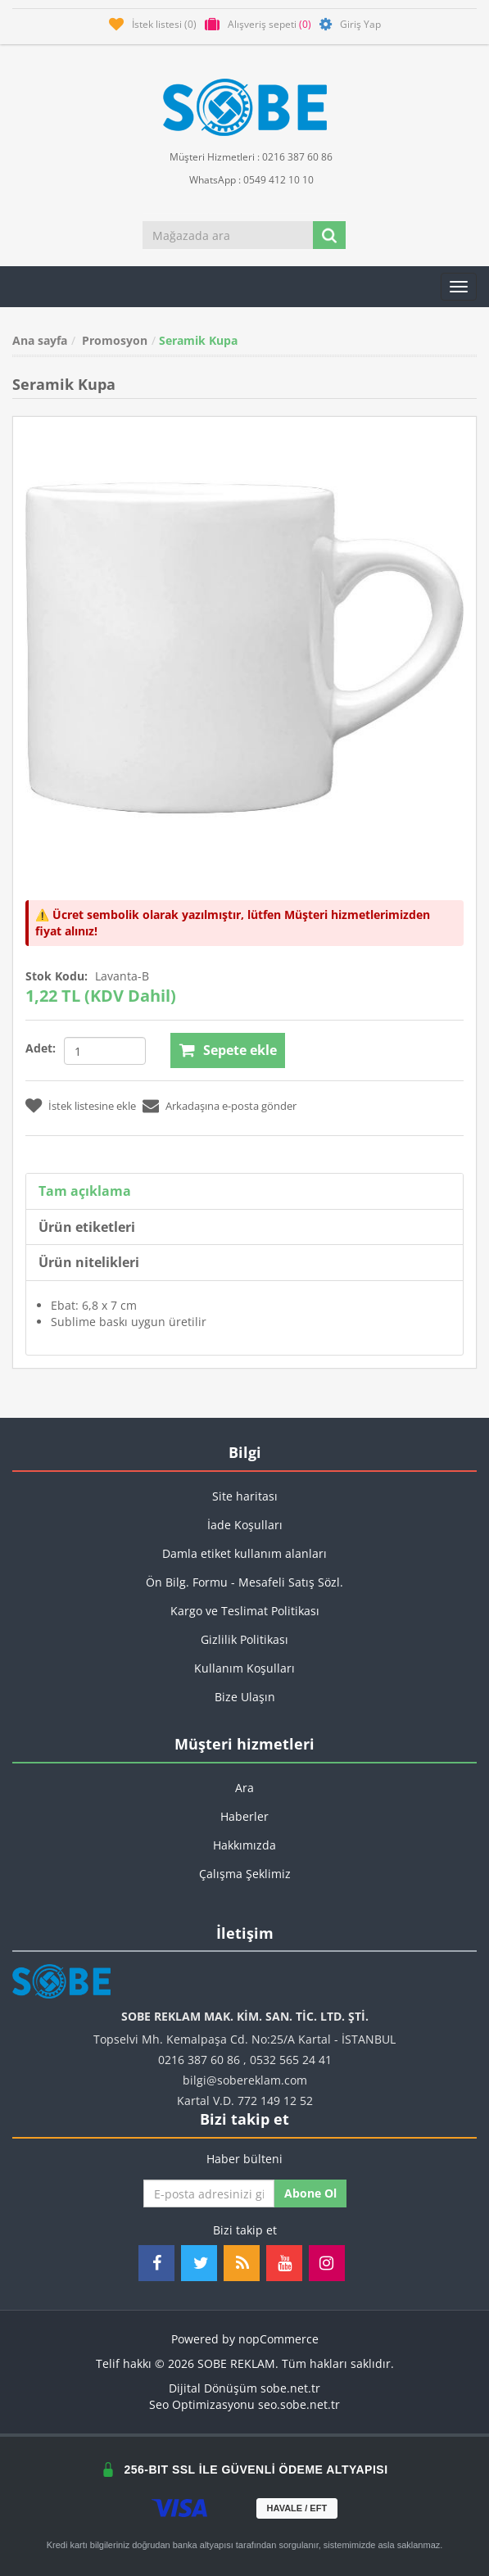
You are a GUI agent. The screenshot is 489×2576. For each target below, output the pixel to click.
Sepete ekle (240, 1050)
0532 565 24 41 (291, 2059)
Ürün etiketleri (86, 1227)
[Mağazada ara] (229, 235)
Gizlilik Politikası (244, 1639)
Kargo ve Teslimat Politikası (244, 1610)
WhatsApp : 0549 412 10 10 (245, 179)
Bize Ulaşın (245, 1697)
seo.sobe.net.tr (299, 2404)
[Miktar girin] (105, 1051)
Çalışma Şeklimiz (245, 1873)
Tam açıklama (84, 1191)
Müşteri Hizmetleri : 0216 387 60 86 (244, 156)
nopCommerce (278, 2339)
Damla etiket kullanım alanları (244, 1553)
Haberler (244, 1816)
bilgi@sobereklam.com (245, 2080)
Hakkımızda (244, 1845)
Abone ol (310, 2193)
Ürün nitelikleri (88, 1262)
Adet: (40, 1048)
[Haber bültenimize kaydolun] (208, 2193)
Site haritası (245, 1496)
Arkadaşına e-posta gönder (231, 1105)
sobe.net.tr (290, 2388)
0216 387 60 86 (199, 2059)
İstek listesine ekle (92, 1105)
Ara (244, 1787)
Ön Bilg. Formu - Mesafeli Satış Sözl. (244, 1582)
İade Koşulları (245, 1524)
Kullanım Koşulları (244, 1668)
